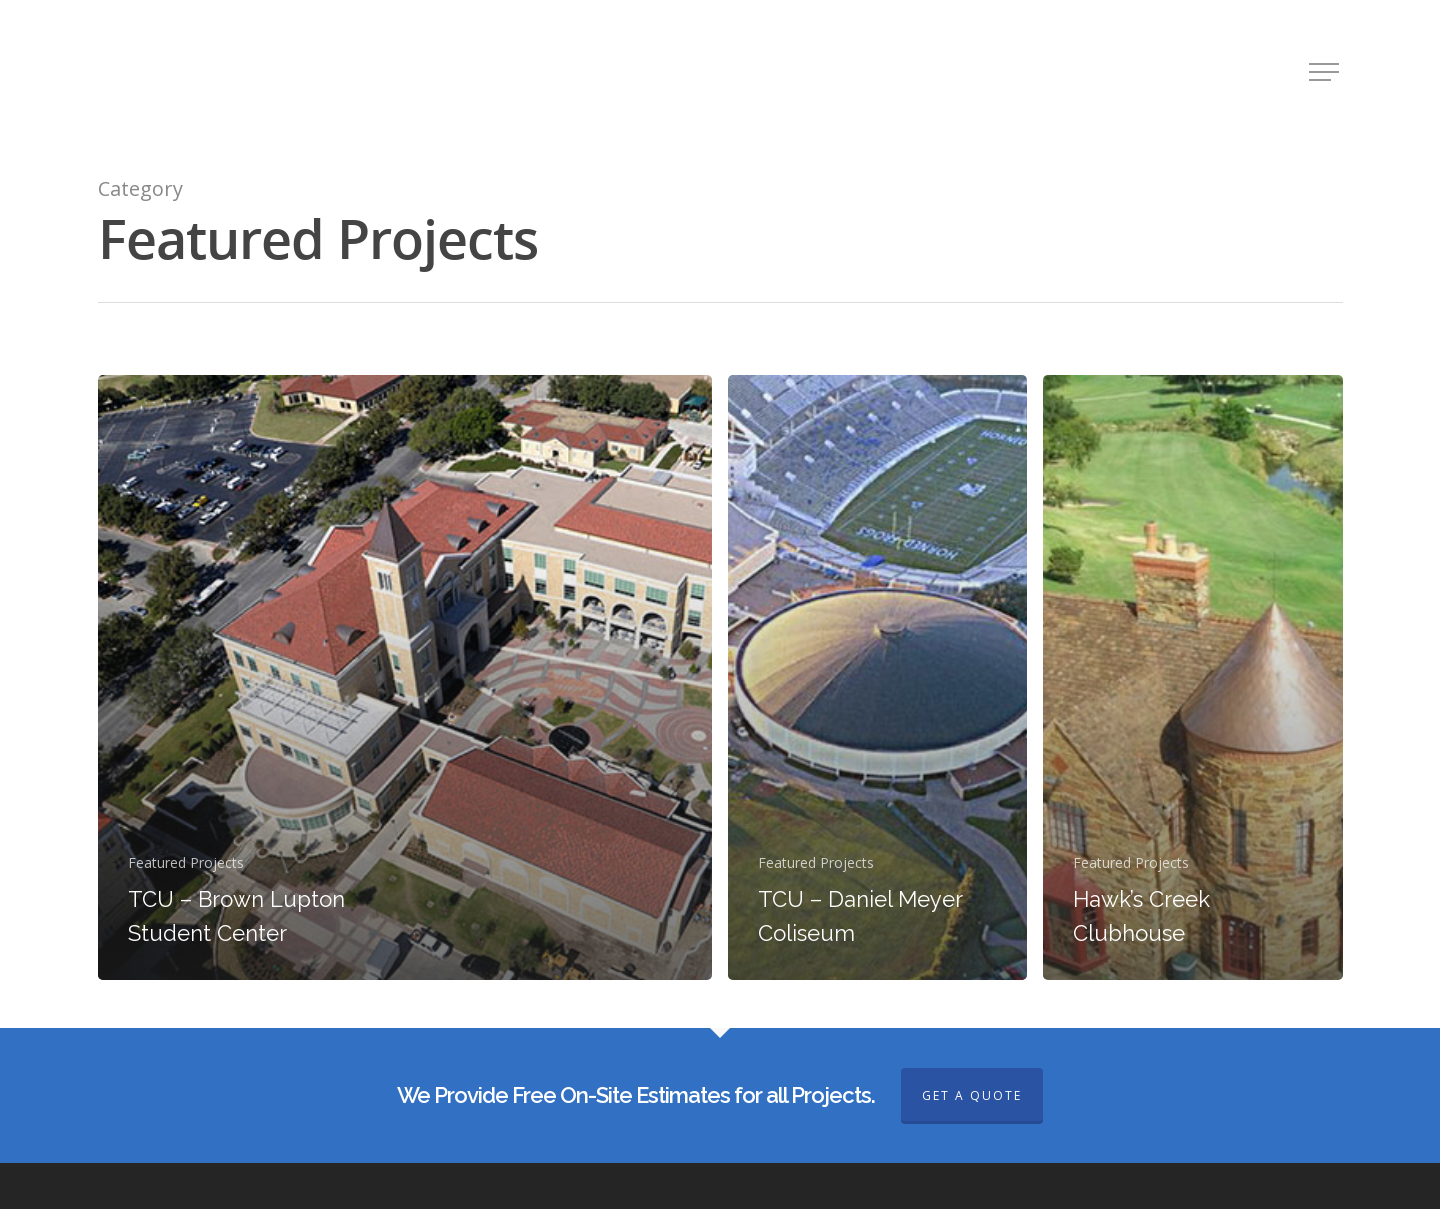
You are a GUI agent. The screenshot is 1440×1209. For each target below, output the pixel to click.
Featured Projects (186, 862)
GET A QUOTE (972, 1095)
